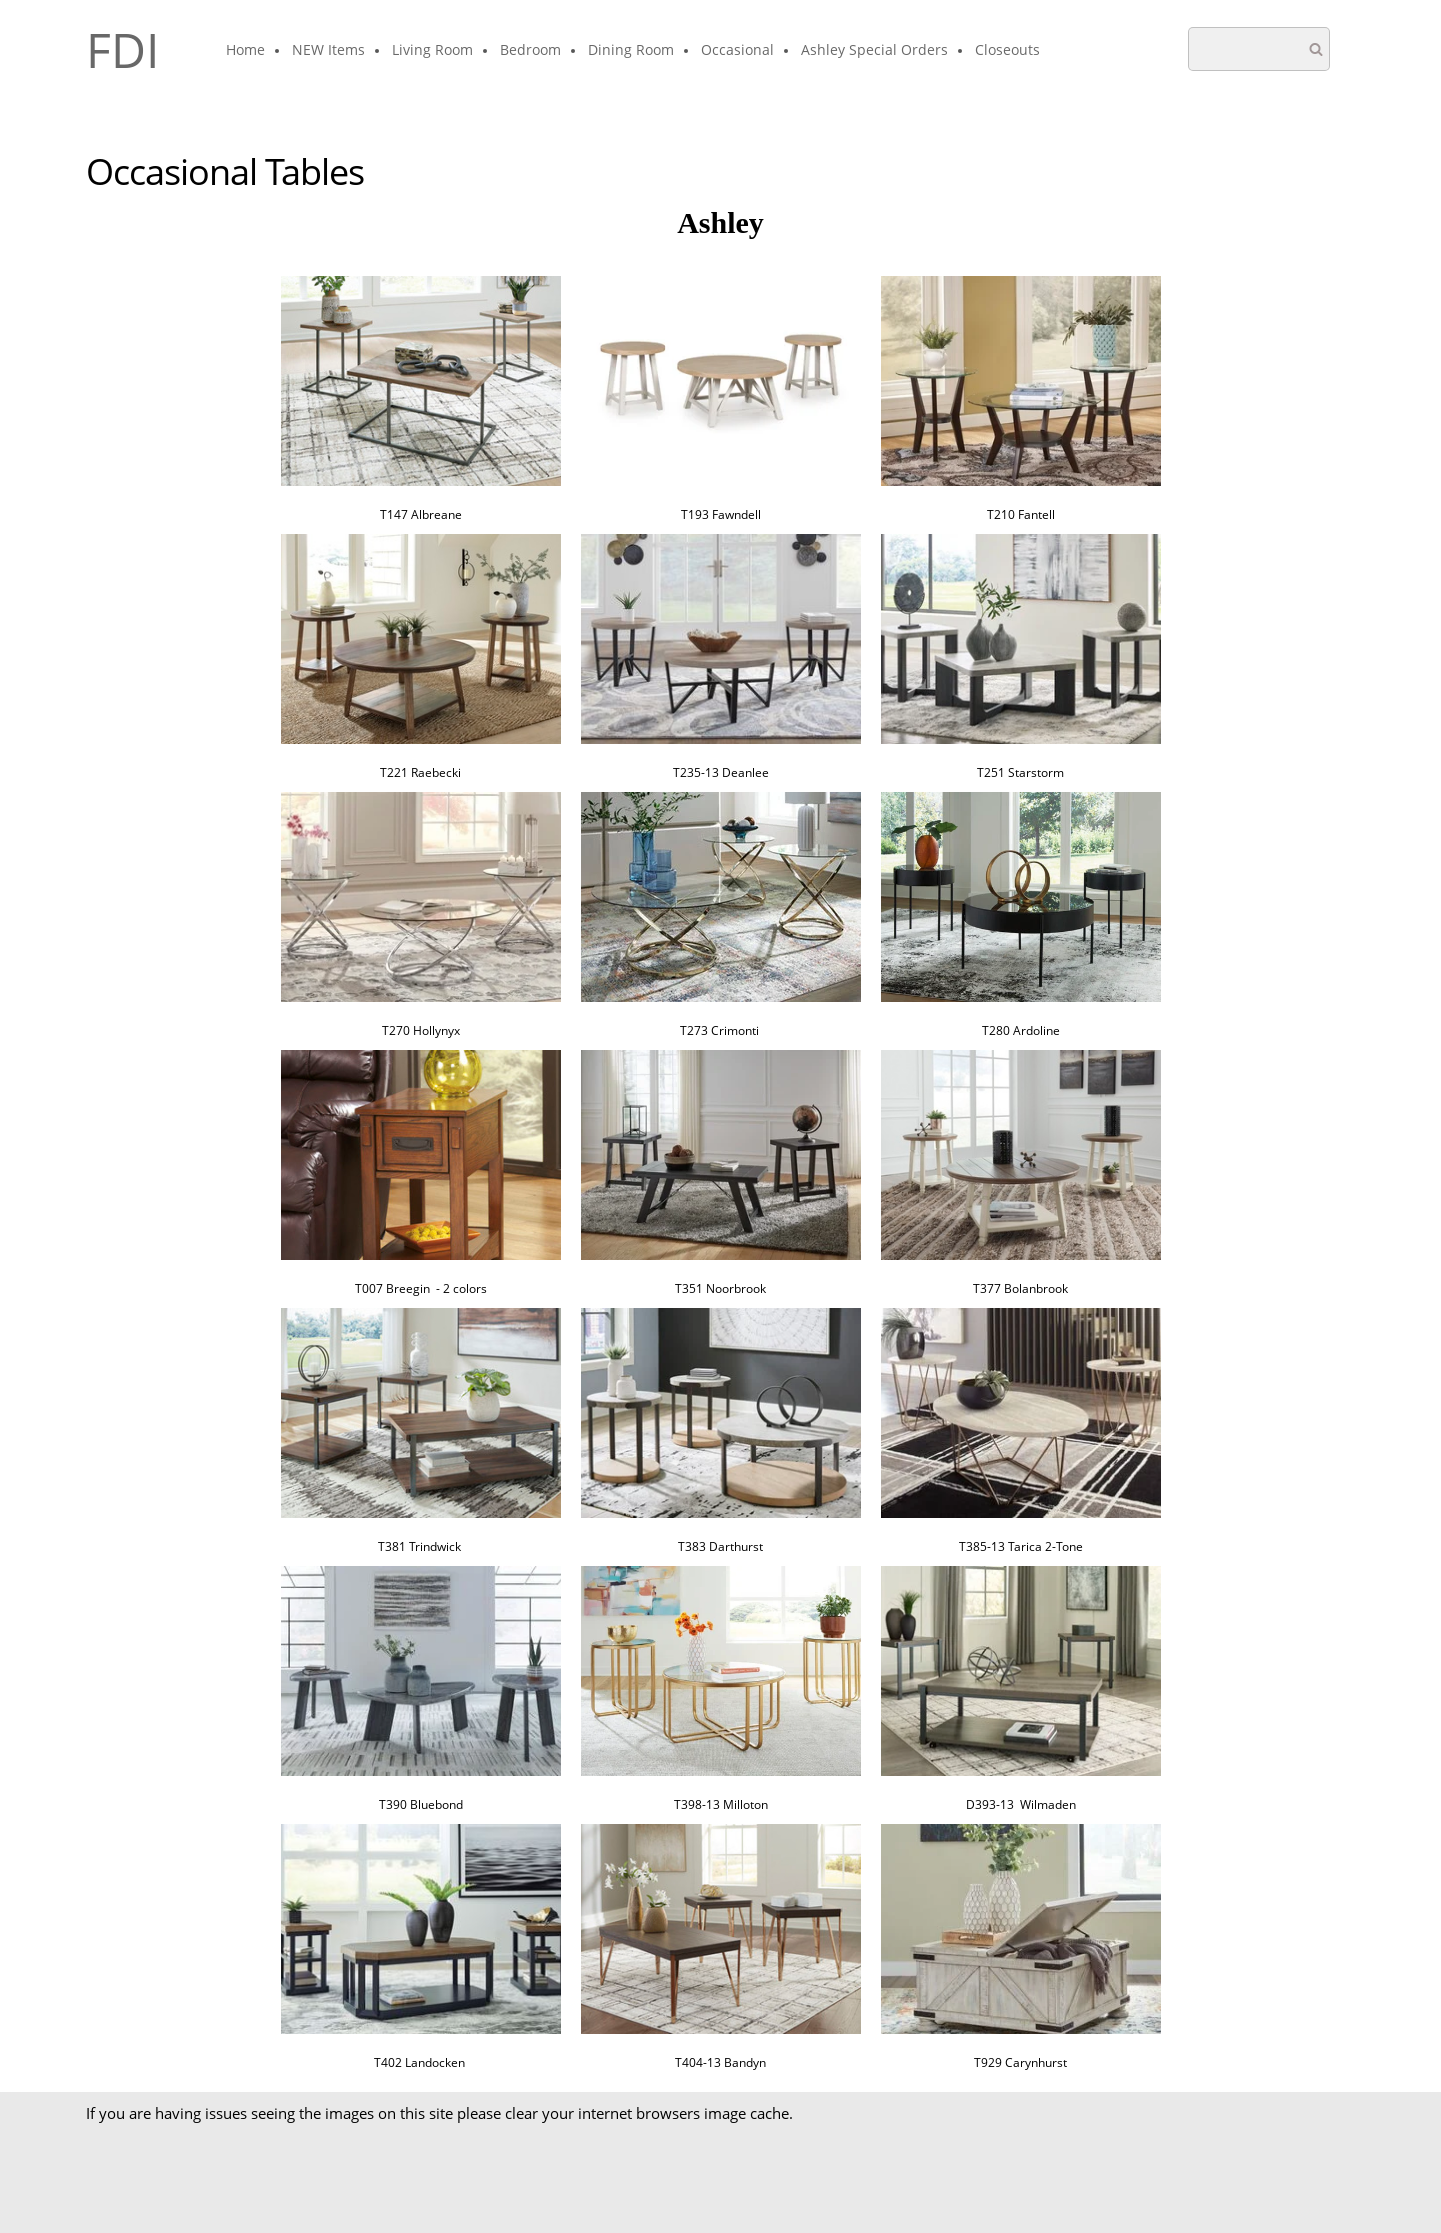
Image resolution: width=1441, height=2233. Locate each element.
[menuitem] (246, 51)
